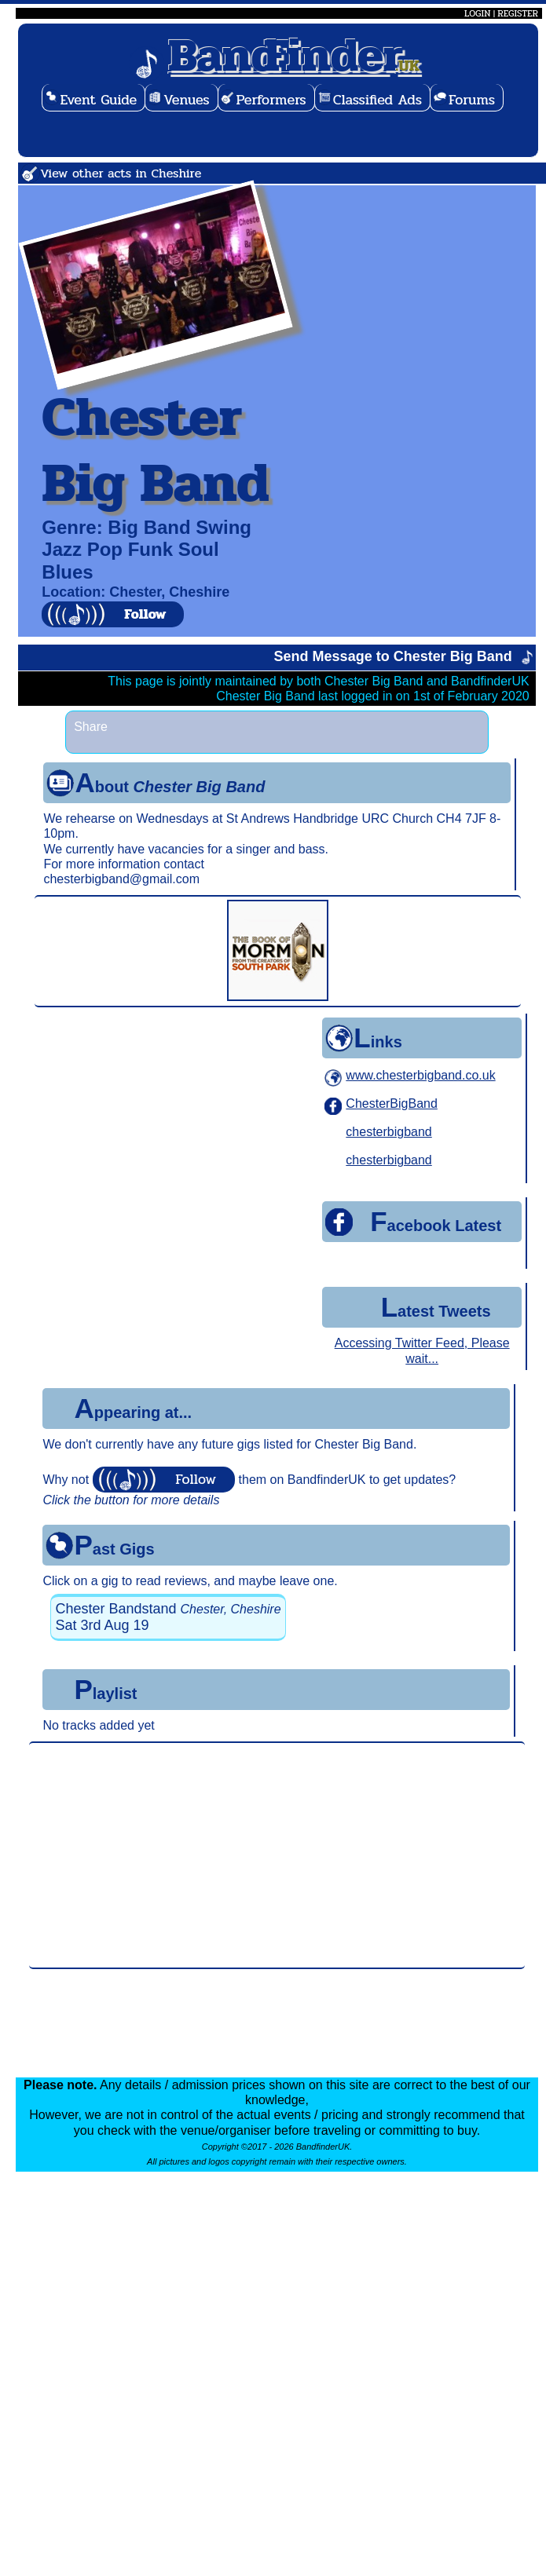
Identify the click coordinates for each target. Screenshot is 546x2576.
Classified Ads (377, 100)
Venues (186, 100)
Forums (472, 100)
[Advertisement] (276, 1855)
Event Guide (98, 100)
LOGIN (477, 13)
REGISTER (517, 13)
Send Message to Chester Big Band (393, 656)
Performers (271, 100)
